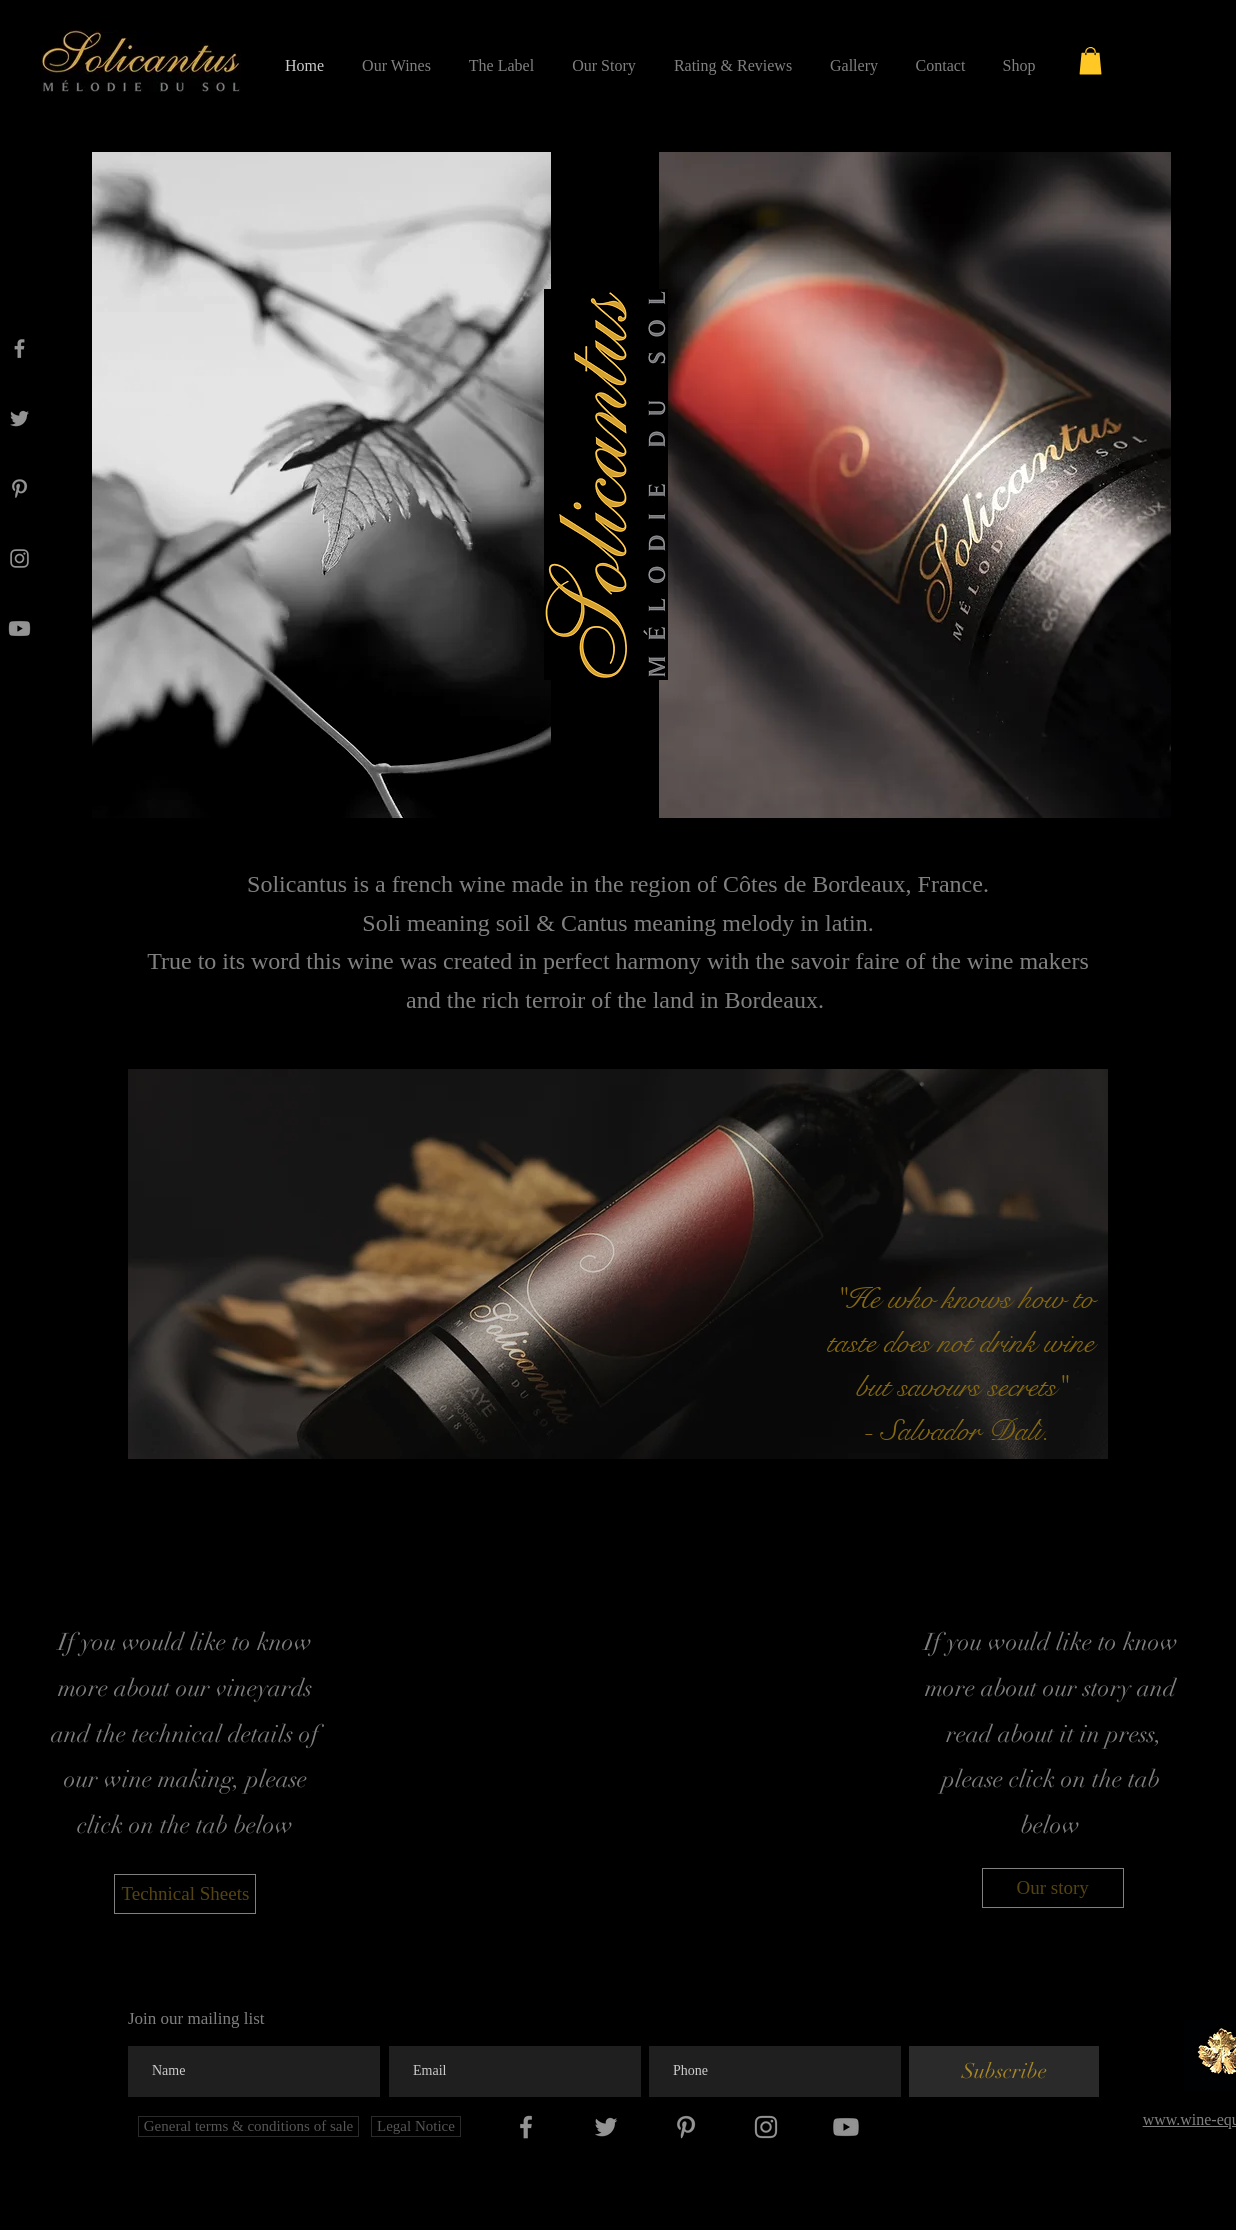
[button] (1090, 60)
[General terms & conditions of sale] (248, 2126)
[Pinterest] (19, 488)
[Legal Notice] (416, 2126)
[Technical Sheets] (185, 1894)
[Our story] (1053, 1888)
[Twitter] (19, 418)
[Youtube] (19, 628)
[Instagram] (19, 558)
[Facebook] (19, 348)
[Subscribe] (1004, 2071)
